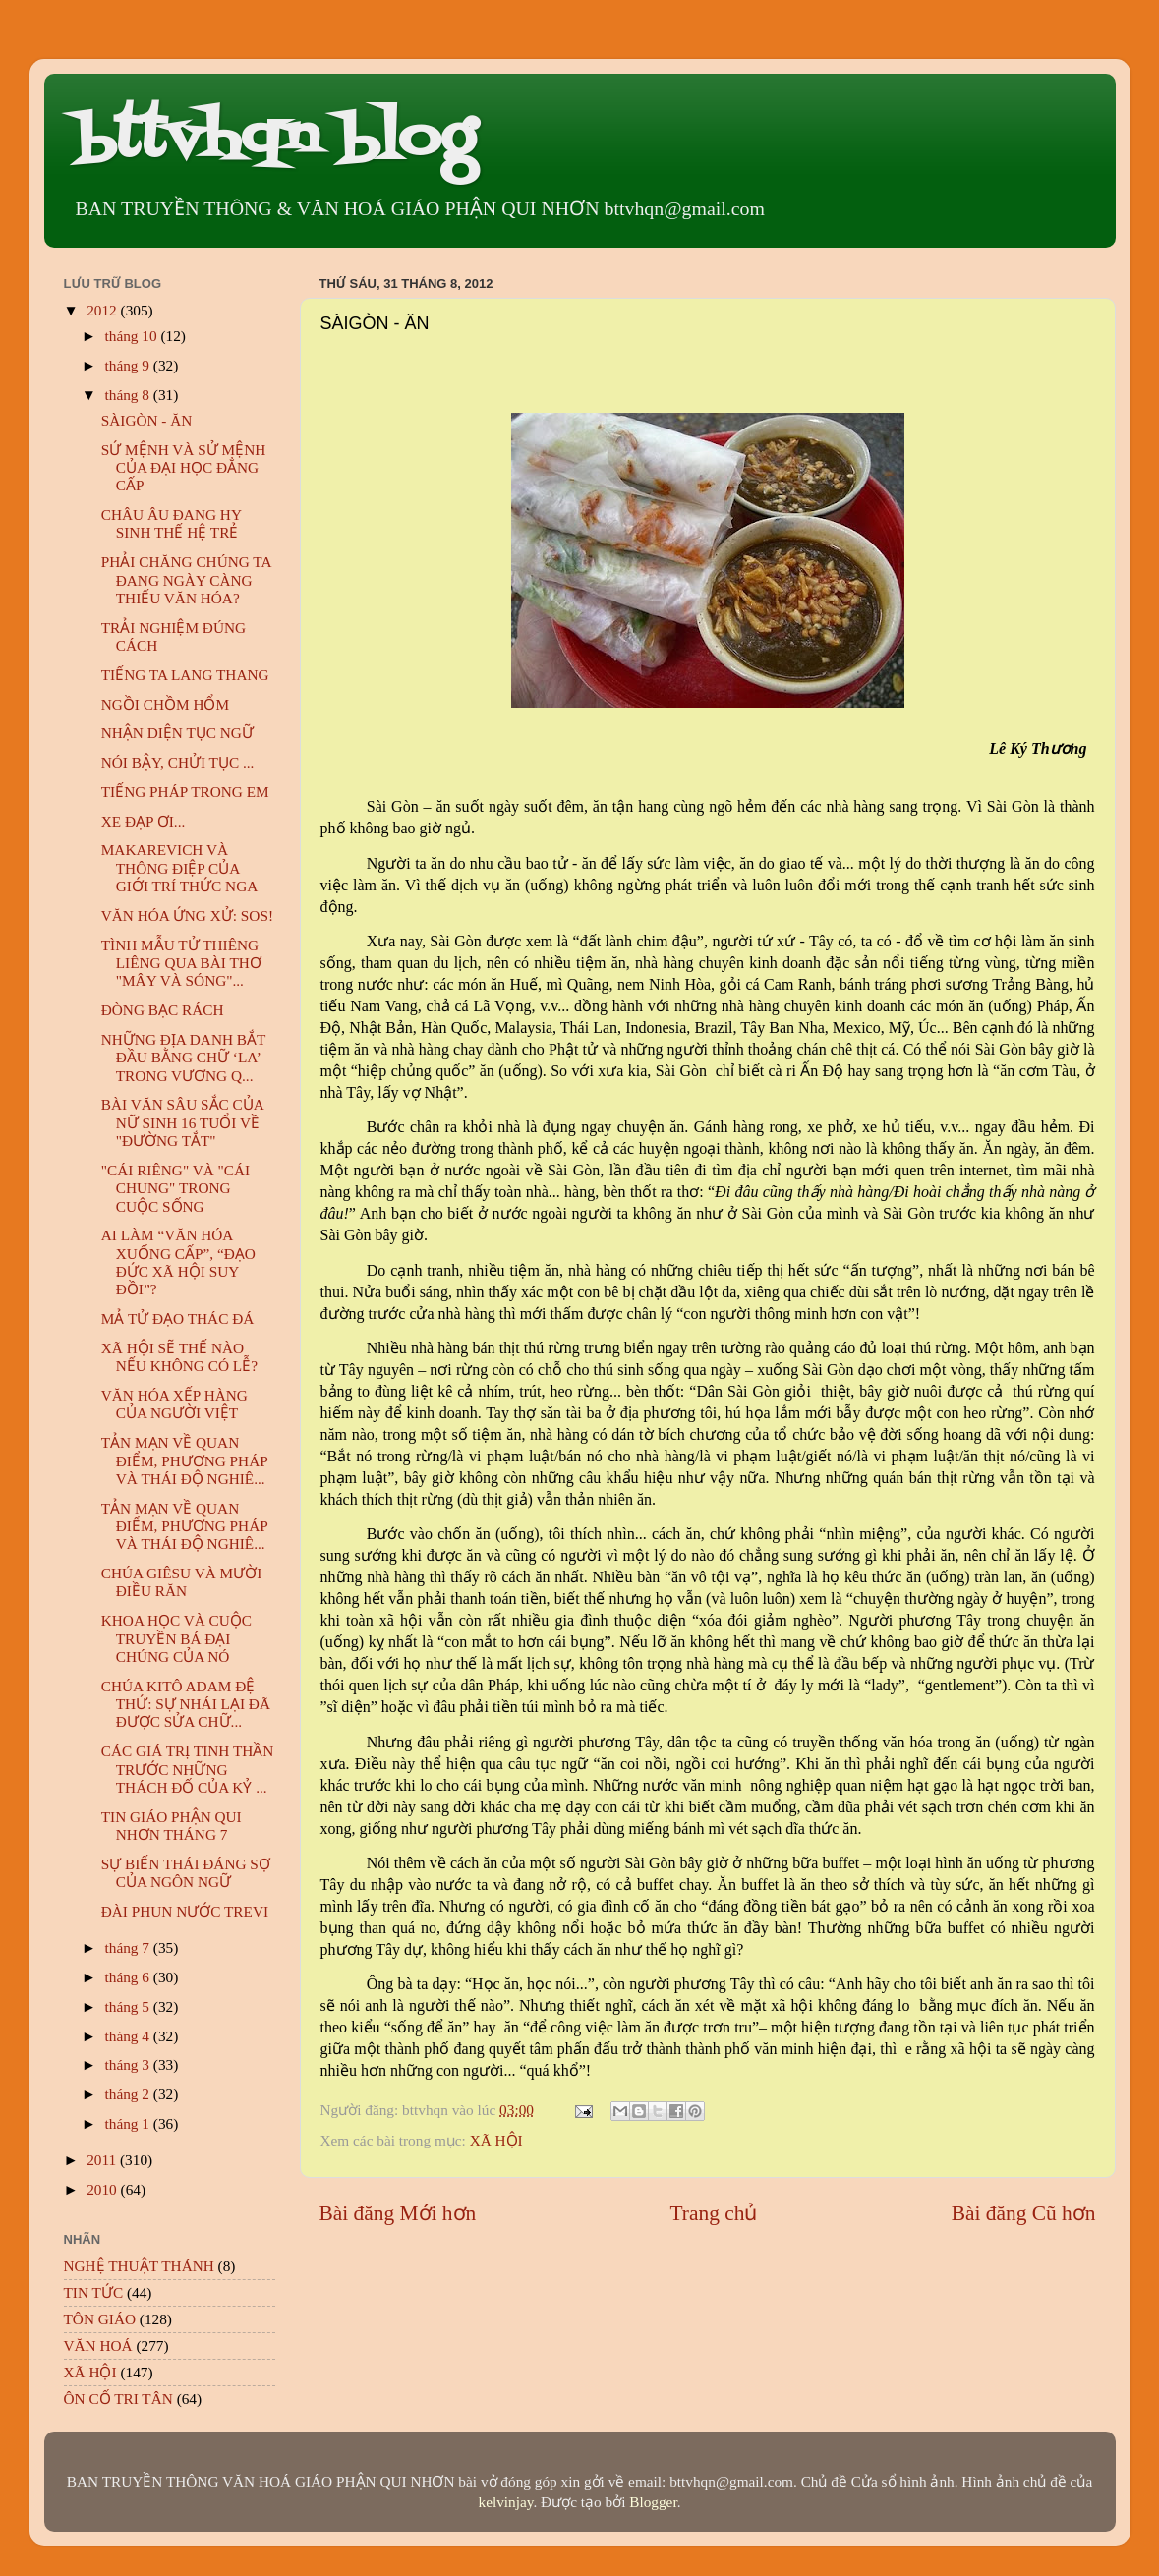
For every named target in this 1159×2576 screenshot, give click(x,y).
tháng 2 (129, 2094)
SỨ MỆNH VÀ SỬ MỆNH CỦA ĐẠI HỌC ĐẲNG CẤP (183, 467)
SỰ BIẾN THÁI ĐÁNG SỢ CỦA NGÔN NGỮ (185, 1873)
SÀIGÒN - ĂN (147, 420)
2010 (103, 2189)
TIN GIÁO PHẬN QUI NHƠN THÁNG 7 (171, 1825)
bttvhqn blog (275, 140)
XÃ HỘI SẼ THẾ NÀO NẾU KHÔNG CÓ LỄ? (179, 1357)
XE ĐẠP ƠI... (143, 821)
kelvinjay (506, 2501)
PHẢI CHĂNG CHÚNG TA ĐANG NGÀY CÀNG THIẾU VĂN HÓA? (186, 579)
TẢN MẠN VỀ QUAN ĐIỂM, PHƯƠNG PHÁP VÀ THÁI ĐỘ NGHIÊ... (184, 1460)
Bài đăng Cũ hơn (1024, 2213)
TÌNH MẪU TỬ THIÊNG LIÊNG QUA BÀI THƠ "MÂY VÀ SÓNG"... (181, 963)
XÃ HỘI (496, 2140)
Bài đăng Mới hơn (398, 2213)
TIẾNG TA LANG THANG (185, 674)
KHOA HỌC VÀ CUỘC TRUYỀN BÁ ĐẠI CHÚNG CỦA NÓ (176, 1638)
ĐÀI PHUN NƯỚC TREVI (184, 1911)
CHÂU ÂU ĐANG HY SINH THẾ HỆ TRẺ (171, 523)
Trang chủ (714, 2213)
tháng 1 (129, 2123)
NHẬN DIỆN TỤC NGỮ (177, 732)
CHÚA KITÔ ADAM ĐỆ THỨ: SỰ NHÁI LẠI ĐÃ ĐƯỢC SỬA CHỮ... (185, 1704)
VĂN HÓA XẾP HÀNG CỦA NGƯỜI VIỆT (174, 1404)
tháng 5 (129, 2006)
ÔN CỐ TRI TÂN (118, 2398)
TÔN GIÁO (100, 2319)
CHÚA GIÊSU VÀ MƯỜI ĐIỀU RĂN (181, 1582)
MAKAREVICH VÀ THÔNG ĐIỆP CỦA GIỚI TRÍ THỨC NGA (180, 867)
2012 (103, 310)
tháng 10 (133, 335)
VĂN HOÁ (98, 2345)
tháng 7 (129, 1947)
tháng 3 (129, 2064)
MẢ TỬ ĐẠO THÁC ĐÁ (178, 1318)
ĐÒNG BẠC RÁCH (162, 1010)
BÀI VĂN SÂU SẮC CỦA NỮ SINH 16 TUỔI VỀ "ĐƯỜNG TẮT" (182, 1122)
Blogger (652, 2501)
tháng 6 (129, 1977)
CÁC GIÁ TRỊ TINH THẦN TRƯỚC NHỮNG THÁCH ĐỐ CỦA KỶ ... (187, 1769)
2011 (103, 2159)
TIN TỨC (94, 2292)
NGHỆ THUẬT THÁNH (139, 2266)
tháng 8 (129, 394)
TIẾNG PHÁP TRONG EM (185, 791)
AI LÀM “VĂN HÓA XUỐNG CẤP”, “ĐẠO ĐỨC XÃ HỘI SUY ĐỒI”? (178, 1262)
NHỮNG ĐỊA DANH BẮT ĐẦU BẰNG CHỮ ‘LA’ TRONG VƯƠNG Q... (183, 1057)
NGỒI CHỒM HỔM (165, 704)
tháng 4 (129, 2036)
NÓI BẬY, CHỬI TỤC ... (178, 762)
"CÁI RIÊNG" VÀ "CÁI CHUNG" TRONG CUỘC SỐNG (175, 1188)
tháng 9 (129, 365)
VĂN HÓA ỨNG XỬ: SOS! (187, 915)
